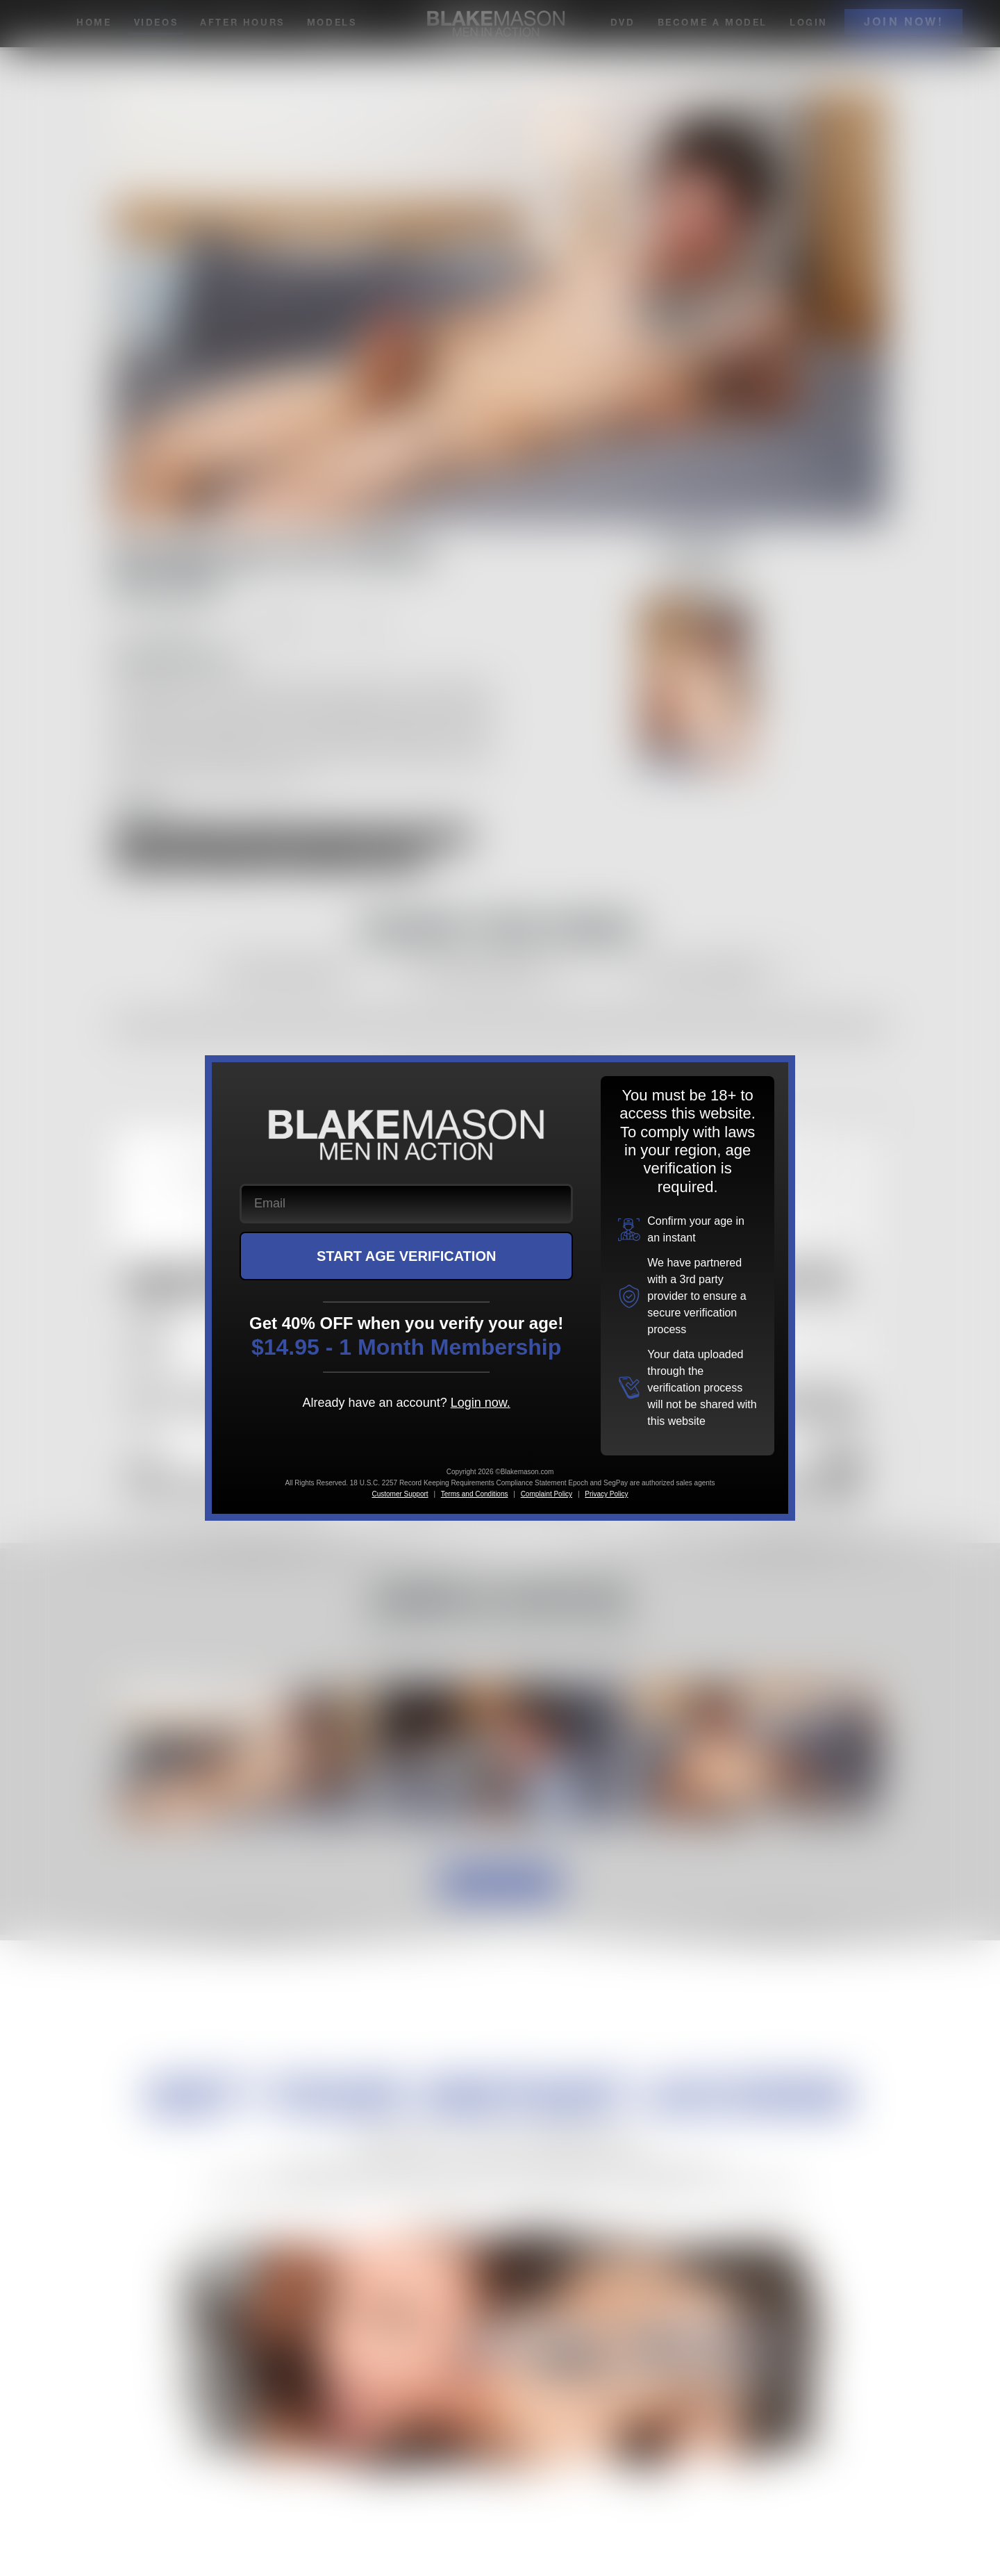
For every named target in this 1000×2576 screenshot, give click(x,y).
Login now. (480, 1403)
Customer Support (400, 1494)
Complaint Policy (546, 1494)
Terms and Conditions (474, 1494)
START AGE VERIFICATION (407, 1256)
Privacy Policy (606, 1494)
